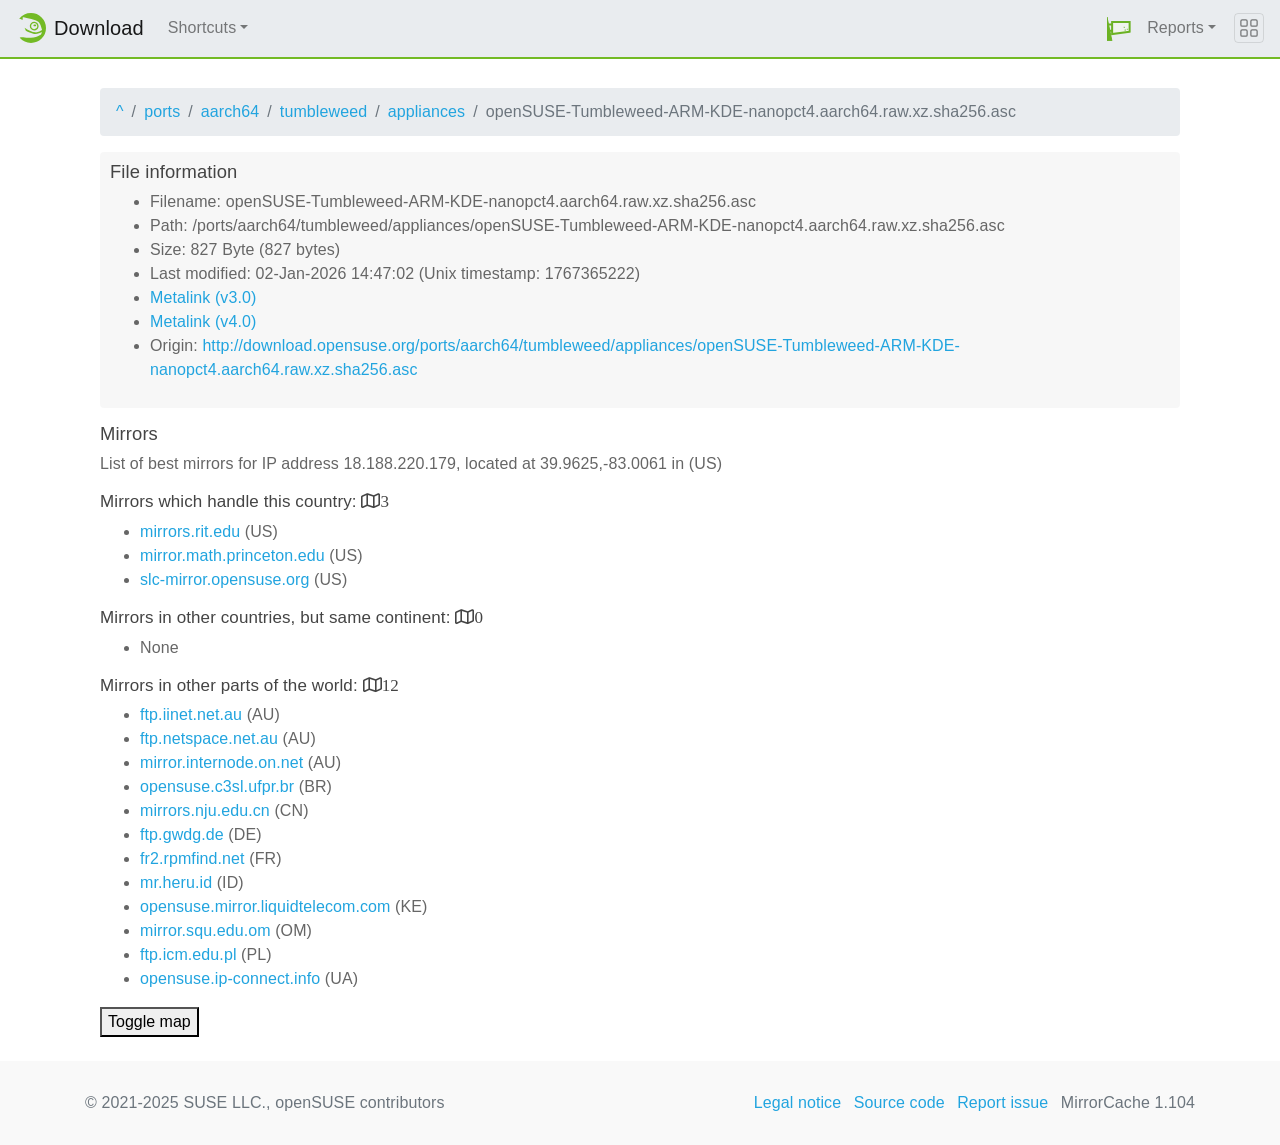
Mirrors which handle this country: (230, 501)
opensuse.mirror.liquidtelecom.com (265, 906)
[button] (1119, 28)
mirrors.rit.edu (190, 531)
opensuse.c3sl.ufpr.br (217, 786)
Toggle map (149, 1021)
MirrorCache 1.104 (1128, 1102)
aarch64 (230, 111)
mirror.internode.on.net (221, 762)
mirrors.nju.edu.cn (205, 810)
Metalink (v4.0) (203, 321)
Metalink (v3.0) (203, 297)
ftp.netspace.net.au (209, 738)
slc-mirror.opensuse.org (224, 579)
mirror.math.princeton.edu (232, 555)
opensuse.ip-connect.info (230, 978)
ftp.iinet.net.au (191, 714)
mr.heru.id (176, 882)
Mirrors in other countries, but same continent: (277, 617)
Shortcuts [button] (202, 27)
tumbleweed (323, 111)
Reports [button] (1175, 27)
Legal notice (798, 1102)
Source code (899, 1102)
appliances (427, 111)
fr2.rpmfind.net (192, 858)
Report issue (1002, 1102)
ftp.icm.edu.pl (188, 954)
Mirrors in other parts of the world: (231, 685)
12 (390, 684)
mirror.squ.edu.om (205, 930)
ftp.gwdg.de (182, 834)
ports (162, 111)
